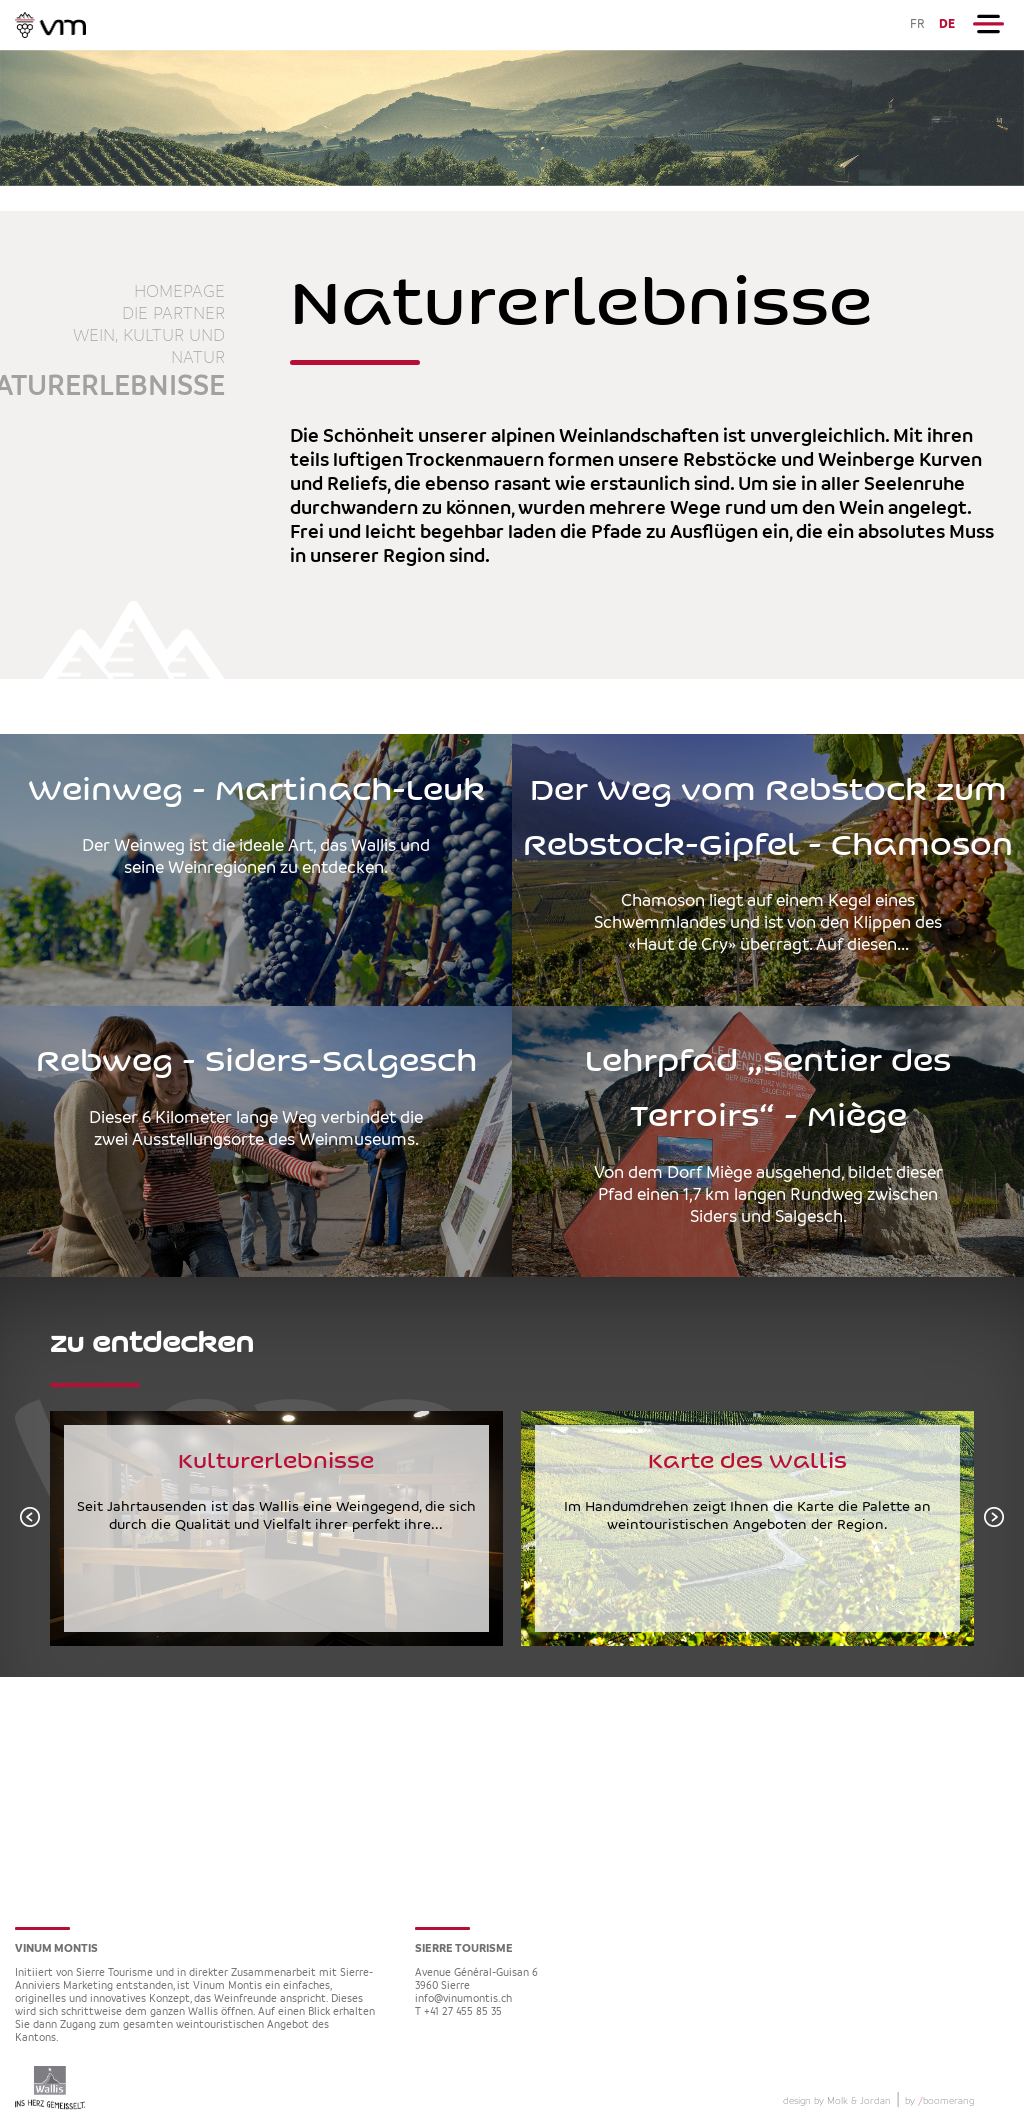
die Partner (173, 314)
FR (917, 24)
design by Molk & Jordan (837, 2101)
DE (947, 24)
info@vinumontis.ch (463, 1999)
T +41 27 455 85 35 (458, 2012)
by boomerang (939, 2101)
